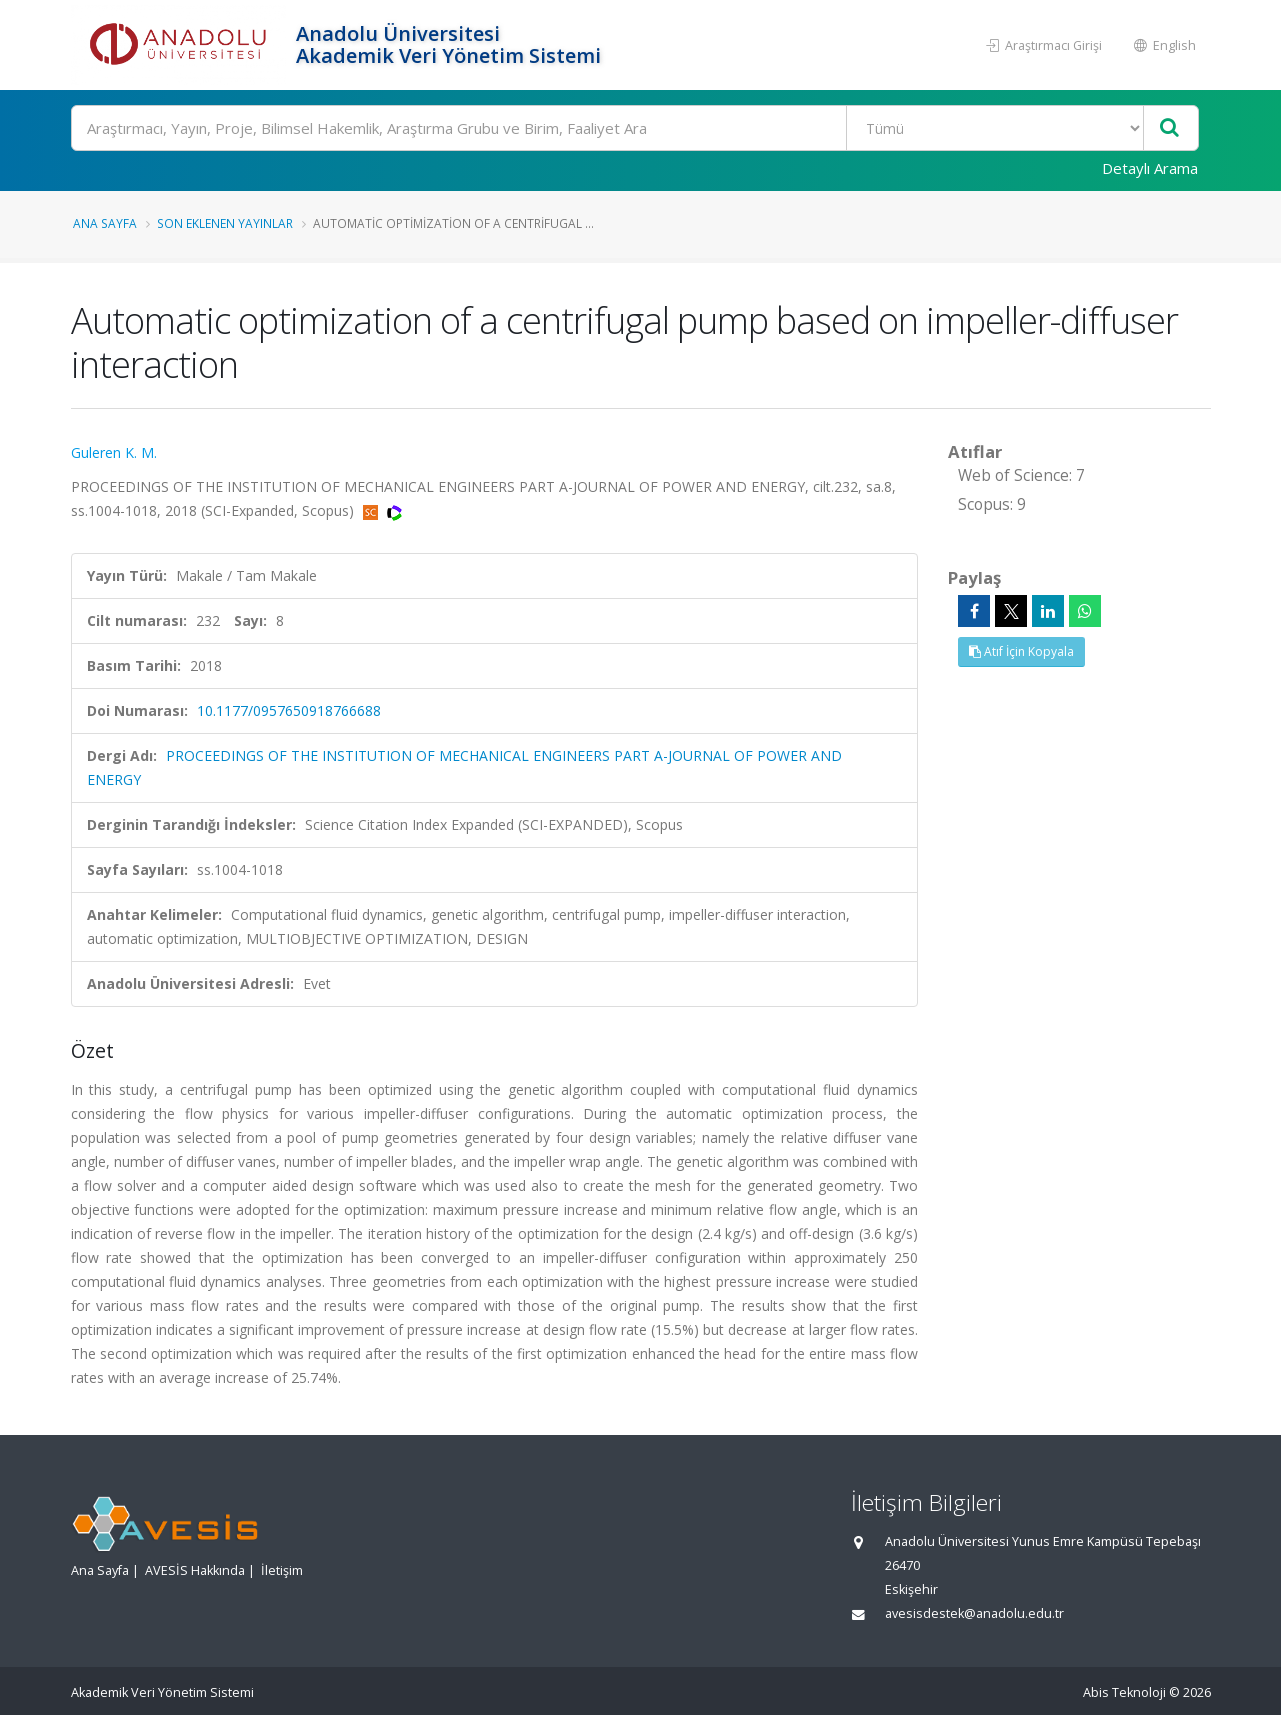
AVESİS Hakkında (195, 1570)
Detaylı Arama (1150, 168)
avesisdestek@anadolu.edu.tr (974, 1613)
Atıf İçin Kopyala (1021, 651)
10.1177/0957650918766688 (289, 710)
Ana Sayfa (105, 223)
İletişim (282, 1570)
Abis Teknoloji (1124, 1692)
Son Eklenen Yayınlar (225, 223)
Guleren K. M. (114, 452)
